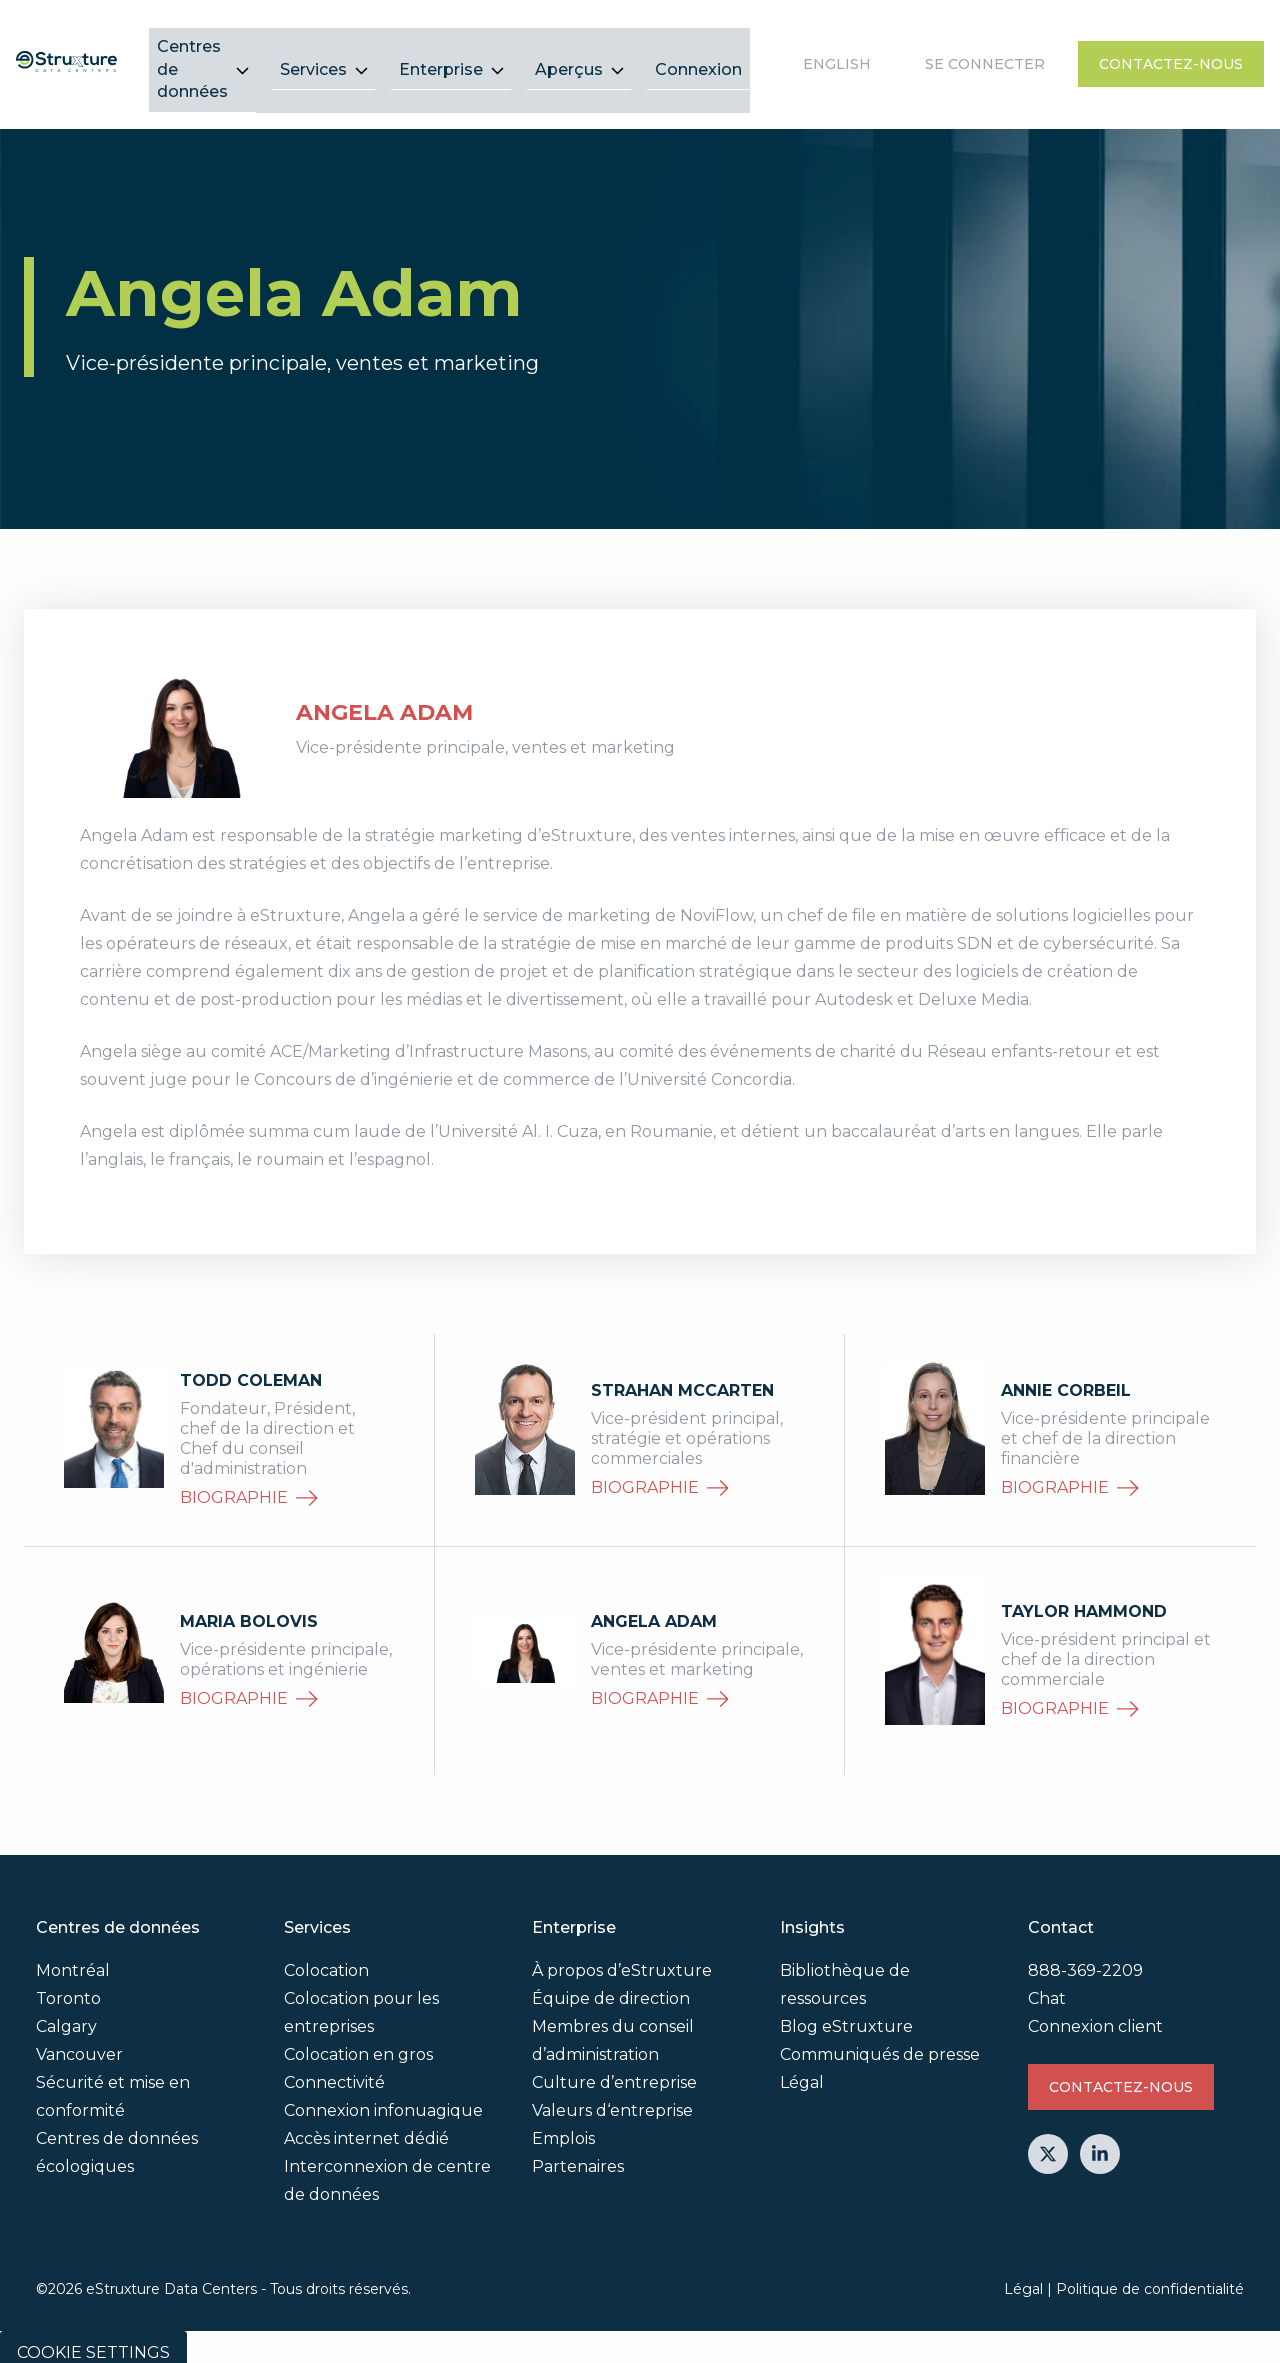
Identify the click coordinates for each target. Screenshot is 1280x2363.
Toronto (68, 1986)
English (837, 58)
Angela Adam (654, 1608)
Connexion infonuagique (383, 2098)
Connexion (698, 56)
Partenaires (578, 2154)
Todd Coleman (251, 1367)
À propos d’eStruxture (622, 1958)
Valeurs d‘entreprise (612, 2098)
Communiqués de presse (880, 2042)
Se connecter (985, 58)
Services (313, 56)
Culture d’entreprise (614, 2070)
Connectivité (334, 2070)
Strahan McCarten (682, 1377)
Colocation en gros (358, 2042)
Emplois (563, 2126)
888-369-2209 (1085, 1958)
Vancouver (79, 2042)
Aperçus (569, 56)
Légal (802, 2070)
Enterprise (441, 56)
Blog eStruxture (846, 2014)
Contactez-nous (1171, 58)
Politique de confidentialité (1150, 2276)
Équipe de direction (611, 1986)
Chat (1047, 1986)
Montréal (73, 1958)
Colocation (326, 1958)
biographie (249, 1484)
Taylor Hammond (1084, 1598)
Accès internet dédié (366, 2126)
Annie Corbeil (1066, 1377)
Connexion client (1095, 2014)
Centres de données (192, 57)
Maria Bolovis (249, 1608)
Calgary (66, 2014)
